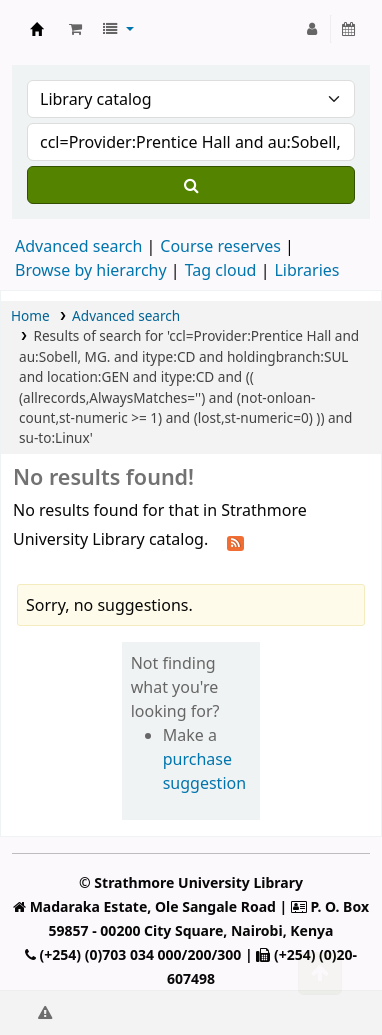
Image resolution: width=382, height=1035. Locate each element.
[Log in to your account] (312, 29)
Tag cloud (221, 270)
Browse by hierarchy (91, 270)
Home (30, 315)
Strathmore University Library (37, 29)
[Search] (191, 185)
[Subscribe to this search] (235, 541)
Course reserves (220, 246)
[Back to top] (320, 973)
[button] (75, 29)
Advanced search (78, 246)
